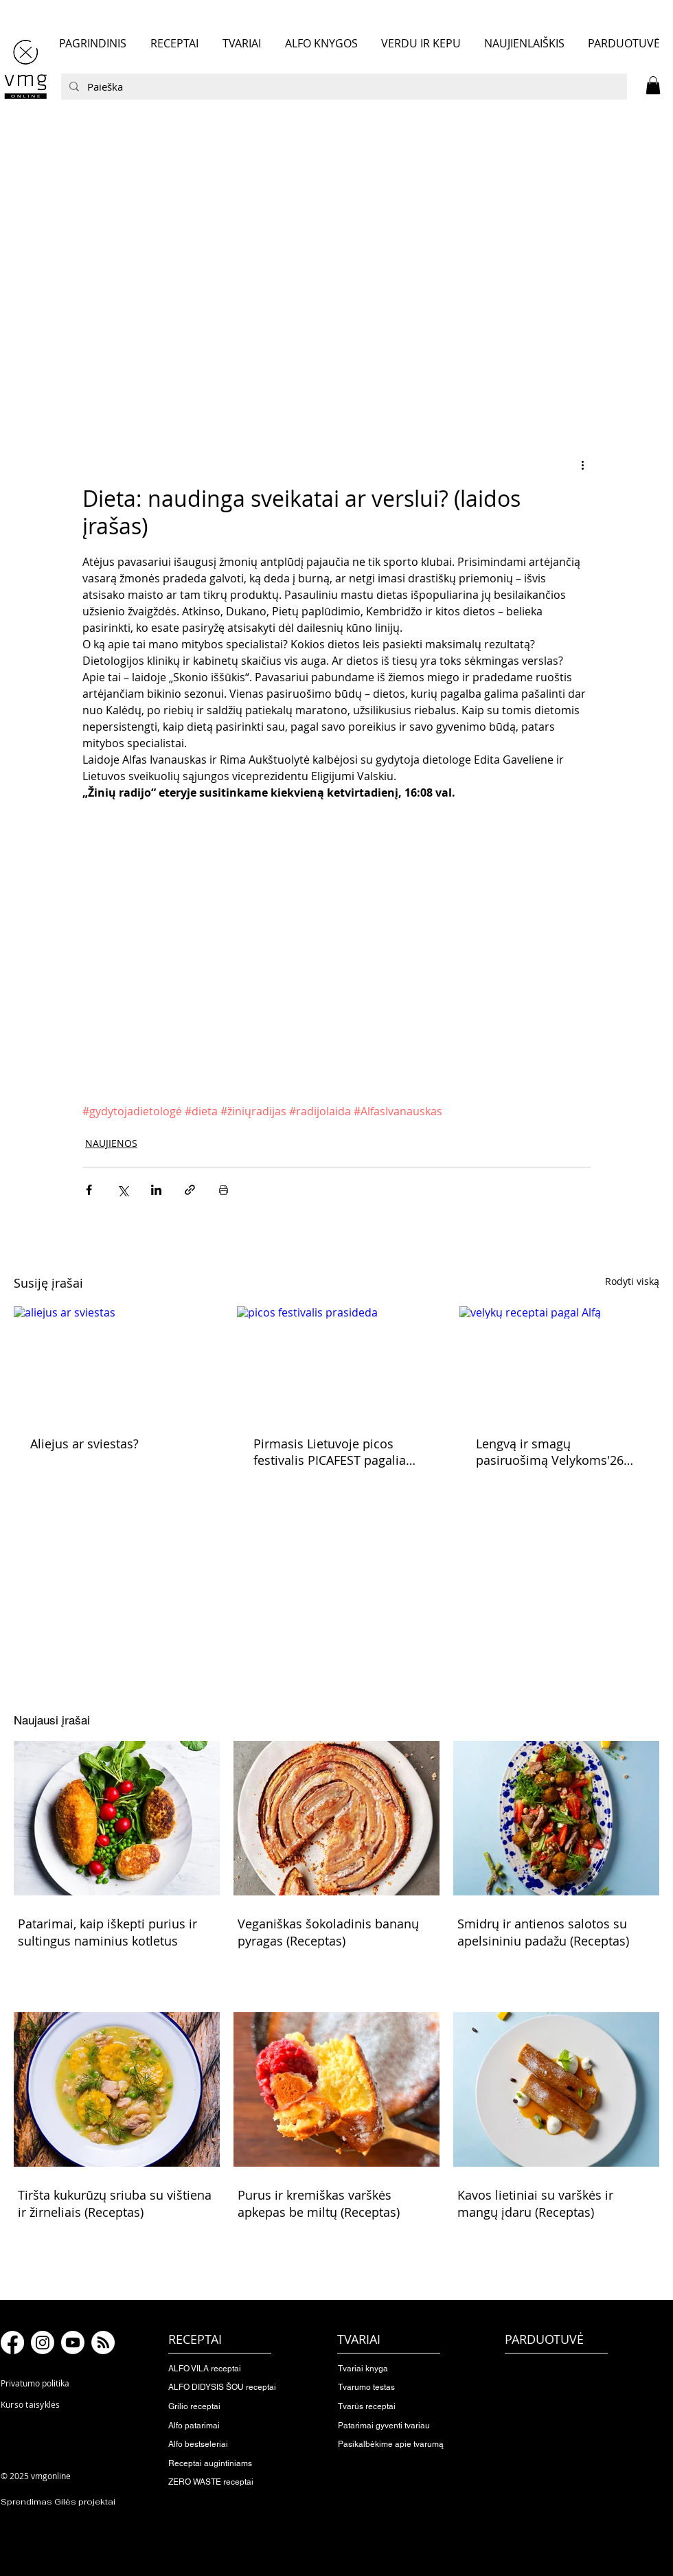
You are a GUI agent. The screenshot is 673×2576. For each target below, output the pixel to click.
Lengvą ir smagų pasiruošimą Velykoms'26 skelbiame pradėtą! (550, 1451)
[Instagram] (42, 2342)
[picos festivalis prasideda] (337, 1362)
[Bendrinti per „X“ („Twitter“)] (122, 1189)
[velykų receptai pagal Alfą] (559, 1362)
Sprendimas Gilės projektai (58, 2501)
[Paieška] (342, 86)
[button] (653, 85)
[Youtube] (72, 2342)
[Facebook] (12, 2342)
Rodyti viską (632, 1281)
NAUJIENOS (111, 1143)
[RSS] (103, 2342)
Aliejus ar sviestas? (84, 1443)
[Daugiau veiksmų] (582, 464)
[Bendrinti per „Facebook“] (88, 1189)
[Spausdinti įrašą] (223, 1189)
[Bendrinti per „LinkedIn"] (156, 1189)
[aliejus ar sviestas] (114, 1362)
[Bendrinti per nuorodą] (189, 1189)
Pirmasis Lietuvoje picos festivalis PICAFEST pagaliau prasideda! (333, 1451)
